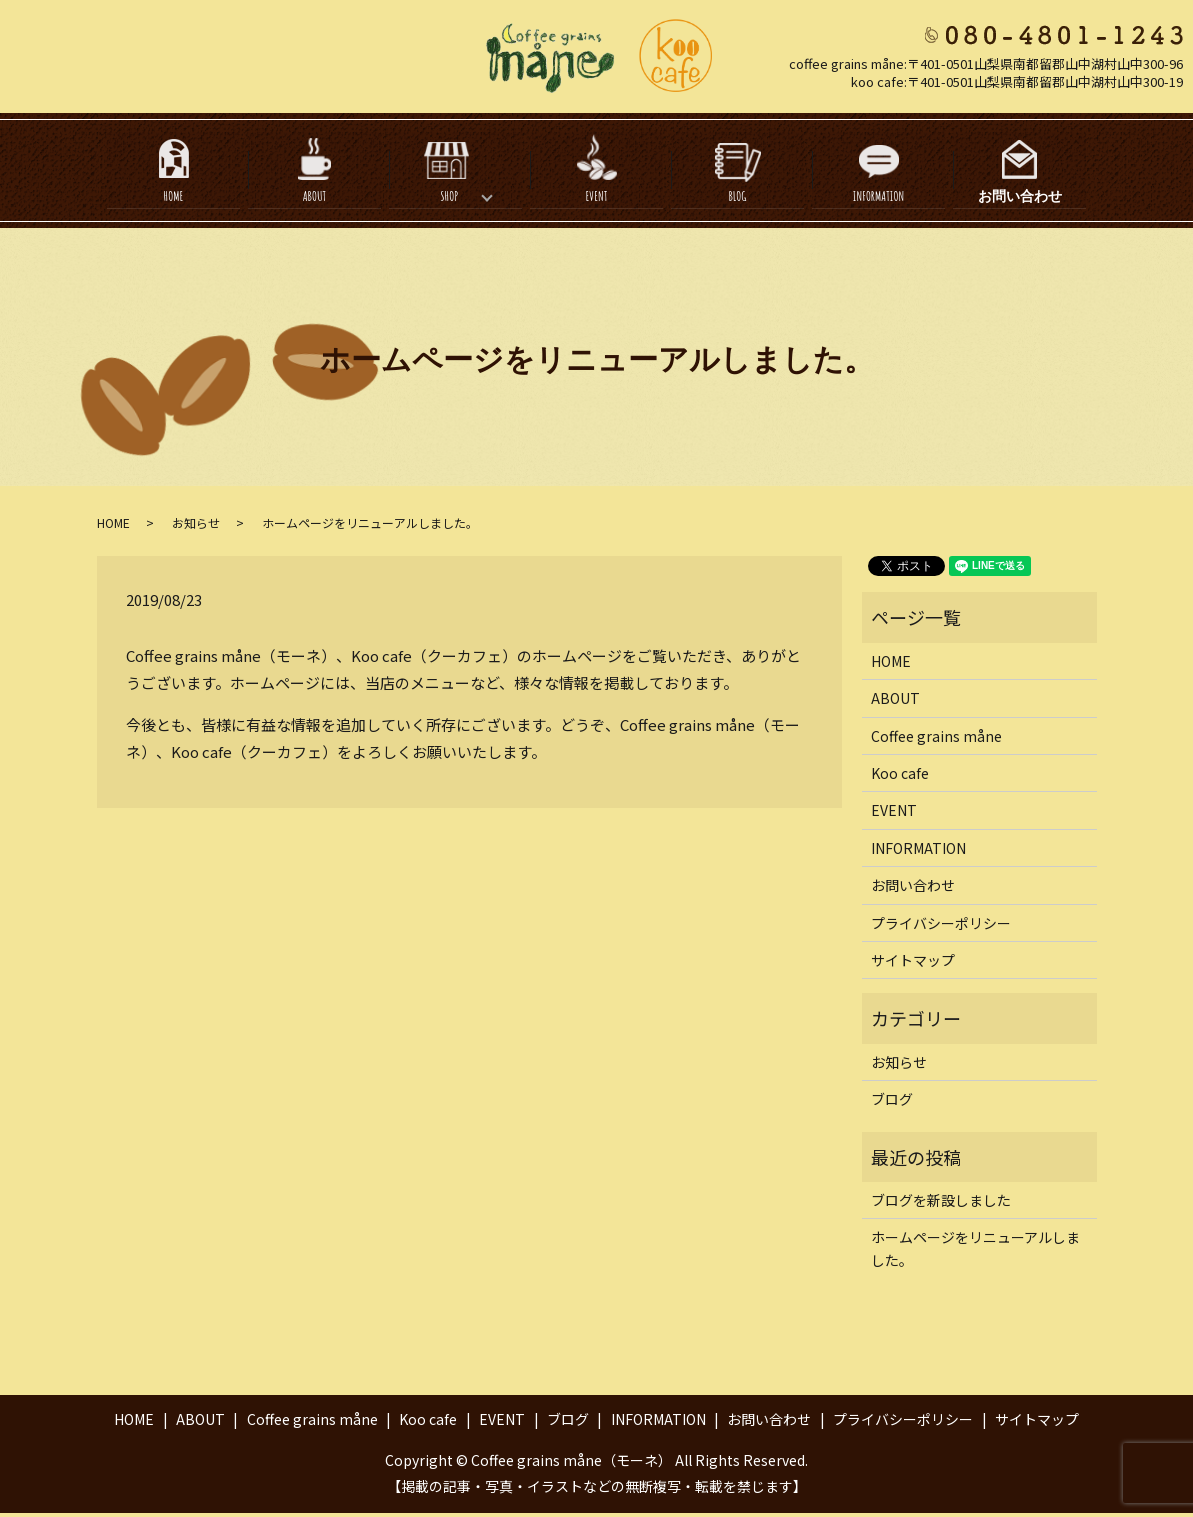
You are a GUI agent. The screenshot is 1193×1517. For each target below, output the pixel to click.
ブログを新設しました (941, 1204)
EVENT (596, 200)
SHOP (449, 200)
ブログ (892, 1103)
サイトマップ (913, 964)
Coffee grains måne (936, 740)
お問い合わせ (1020, 200)
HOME (174, 200)
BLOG (737, 200)
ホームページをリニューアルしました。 (975, 1252)
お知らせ (196, 526)
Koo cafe (900, 777)
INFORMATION (878, 200)
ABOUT (315, 200)
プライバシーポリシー (941, 927)
